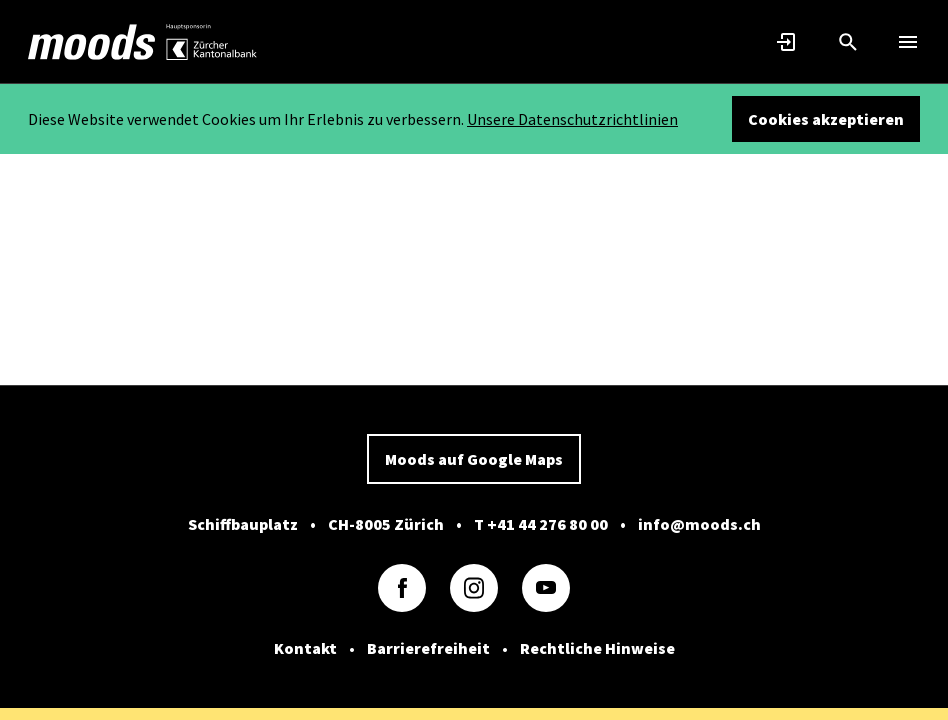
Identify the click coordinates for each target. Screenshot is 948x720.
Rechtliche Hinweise (597, 648)
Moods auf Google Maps (474, 459)
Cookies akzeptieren (826, 119)
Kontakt (305, 648)
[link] (92, 42)
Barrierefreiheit (428, 648)
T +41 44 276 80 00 (541, 524)
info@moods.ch (699, 524)
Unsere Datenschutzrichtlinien (572, 119)
